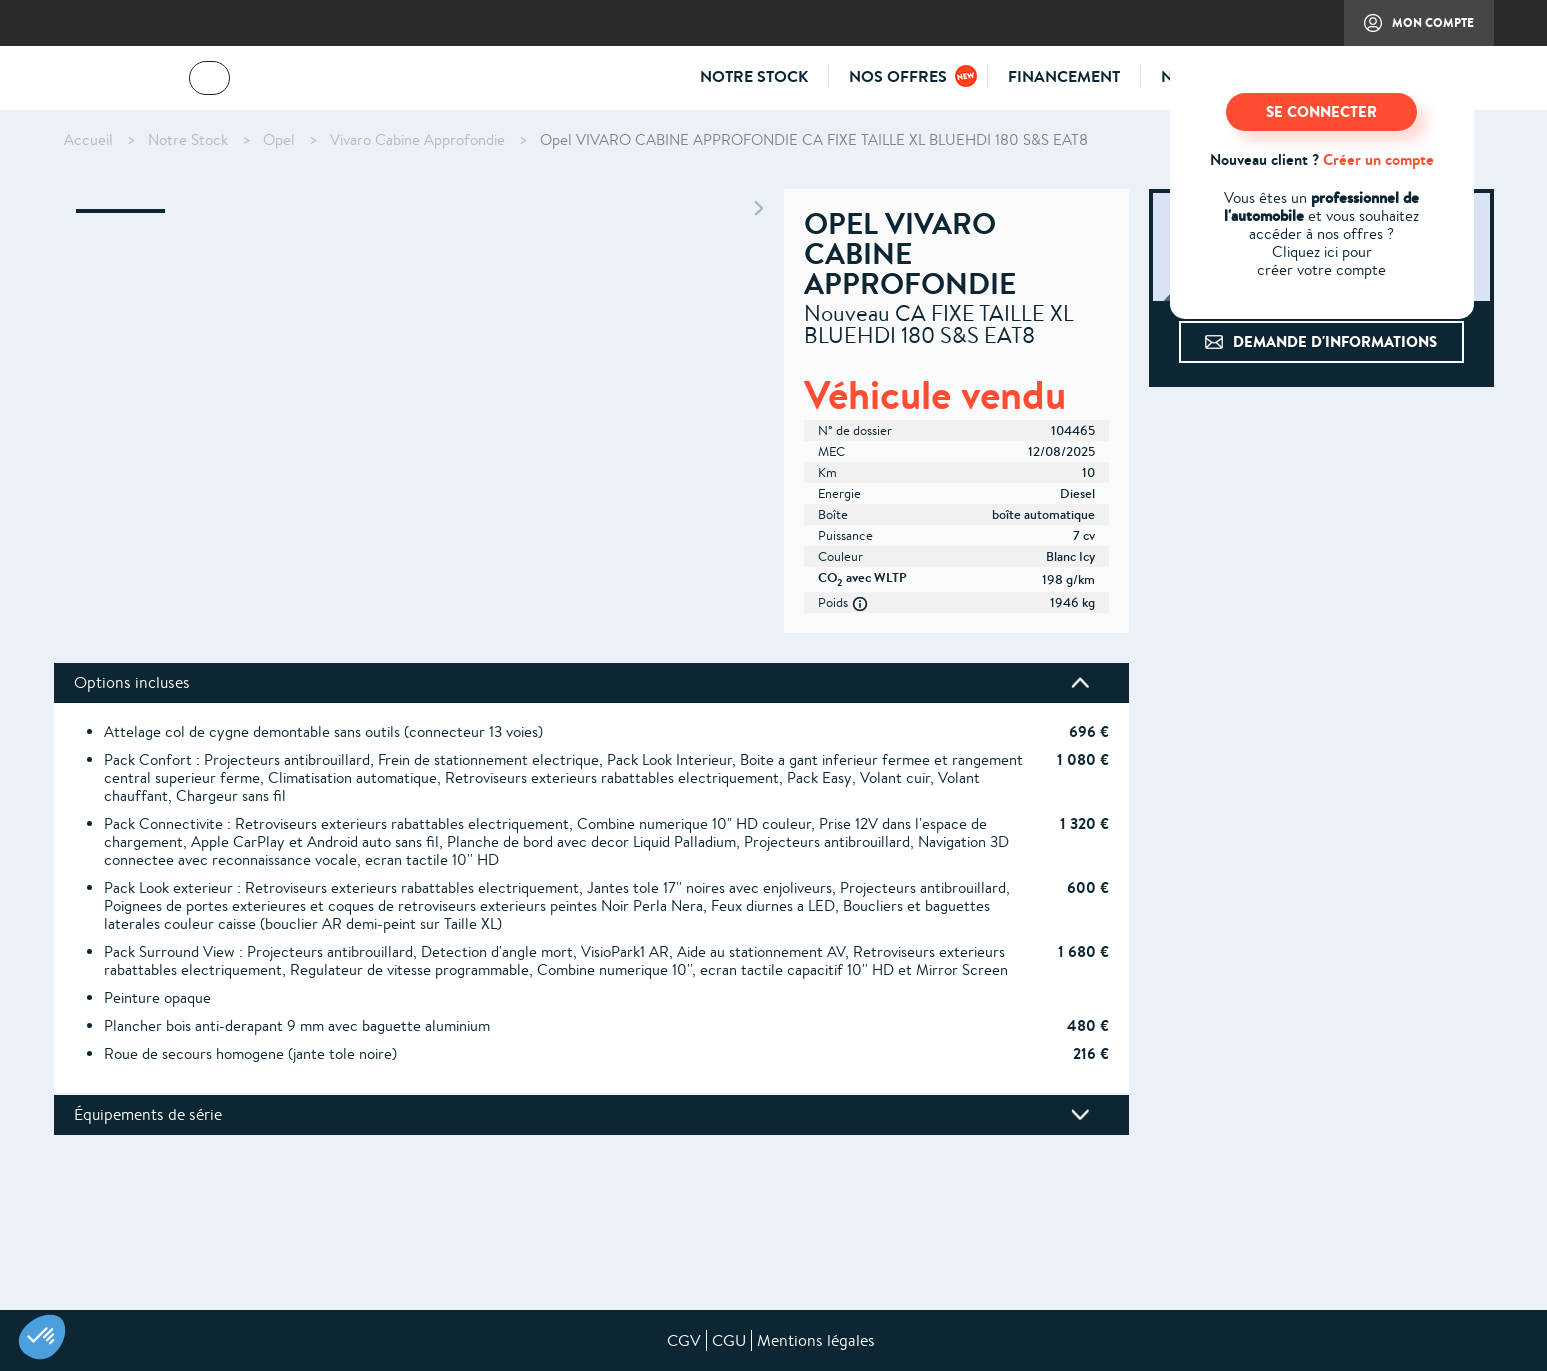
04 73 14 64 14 (304, 81)
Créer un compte (1378, 159)
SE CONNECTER (1321, 111)
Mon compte (1409, 30)
